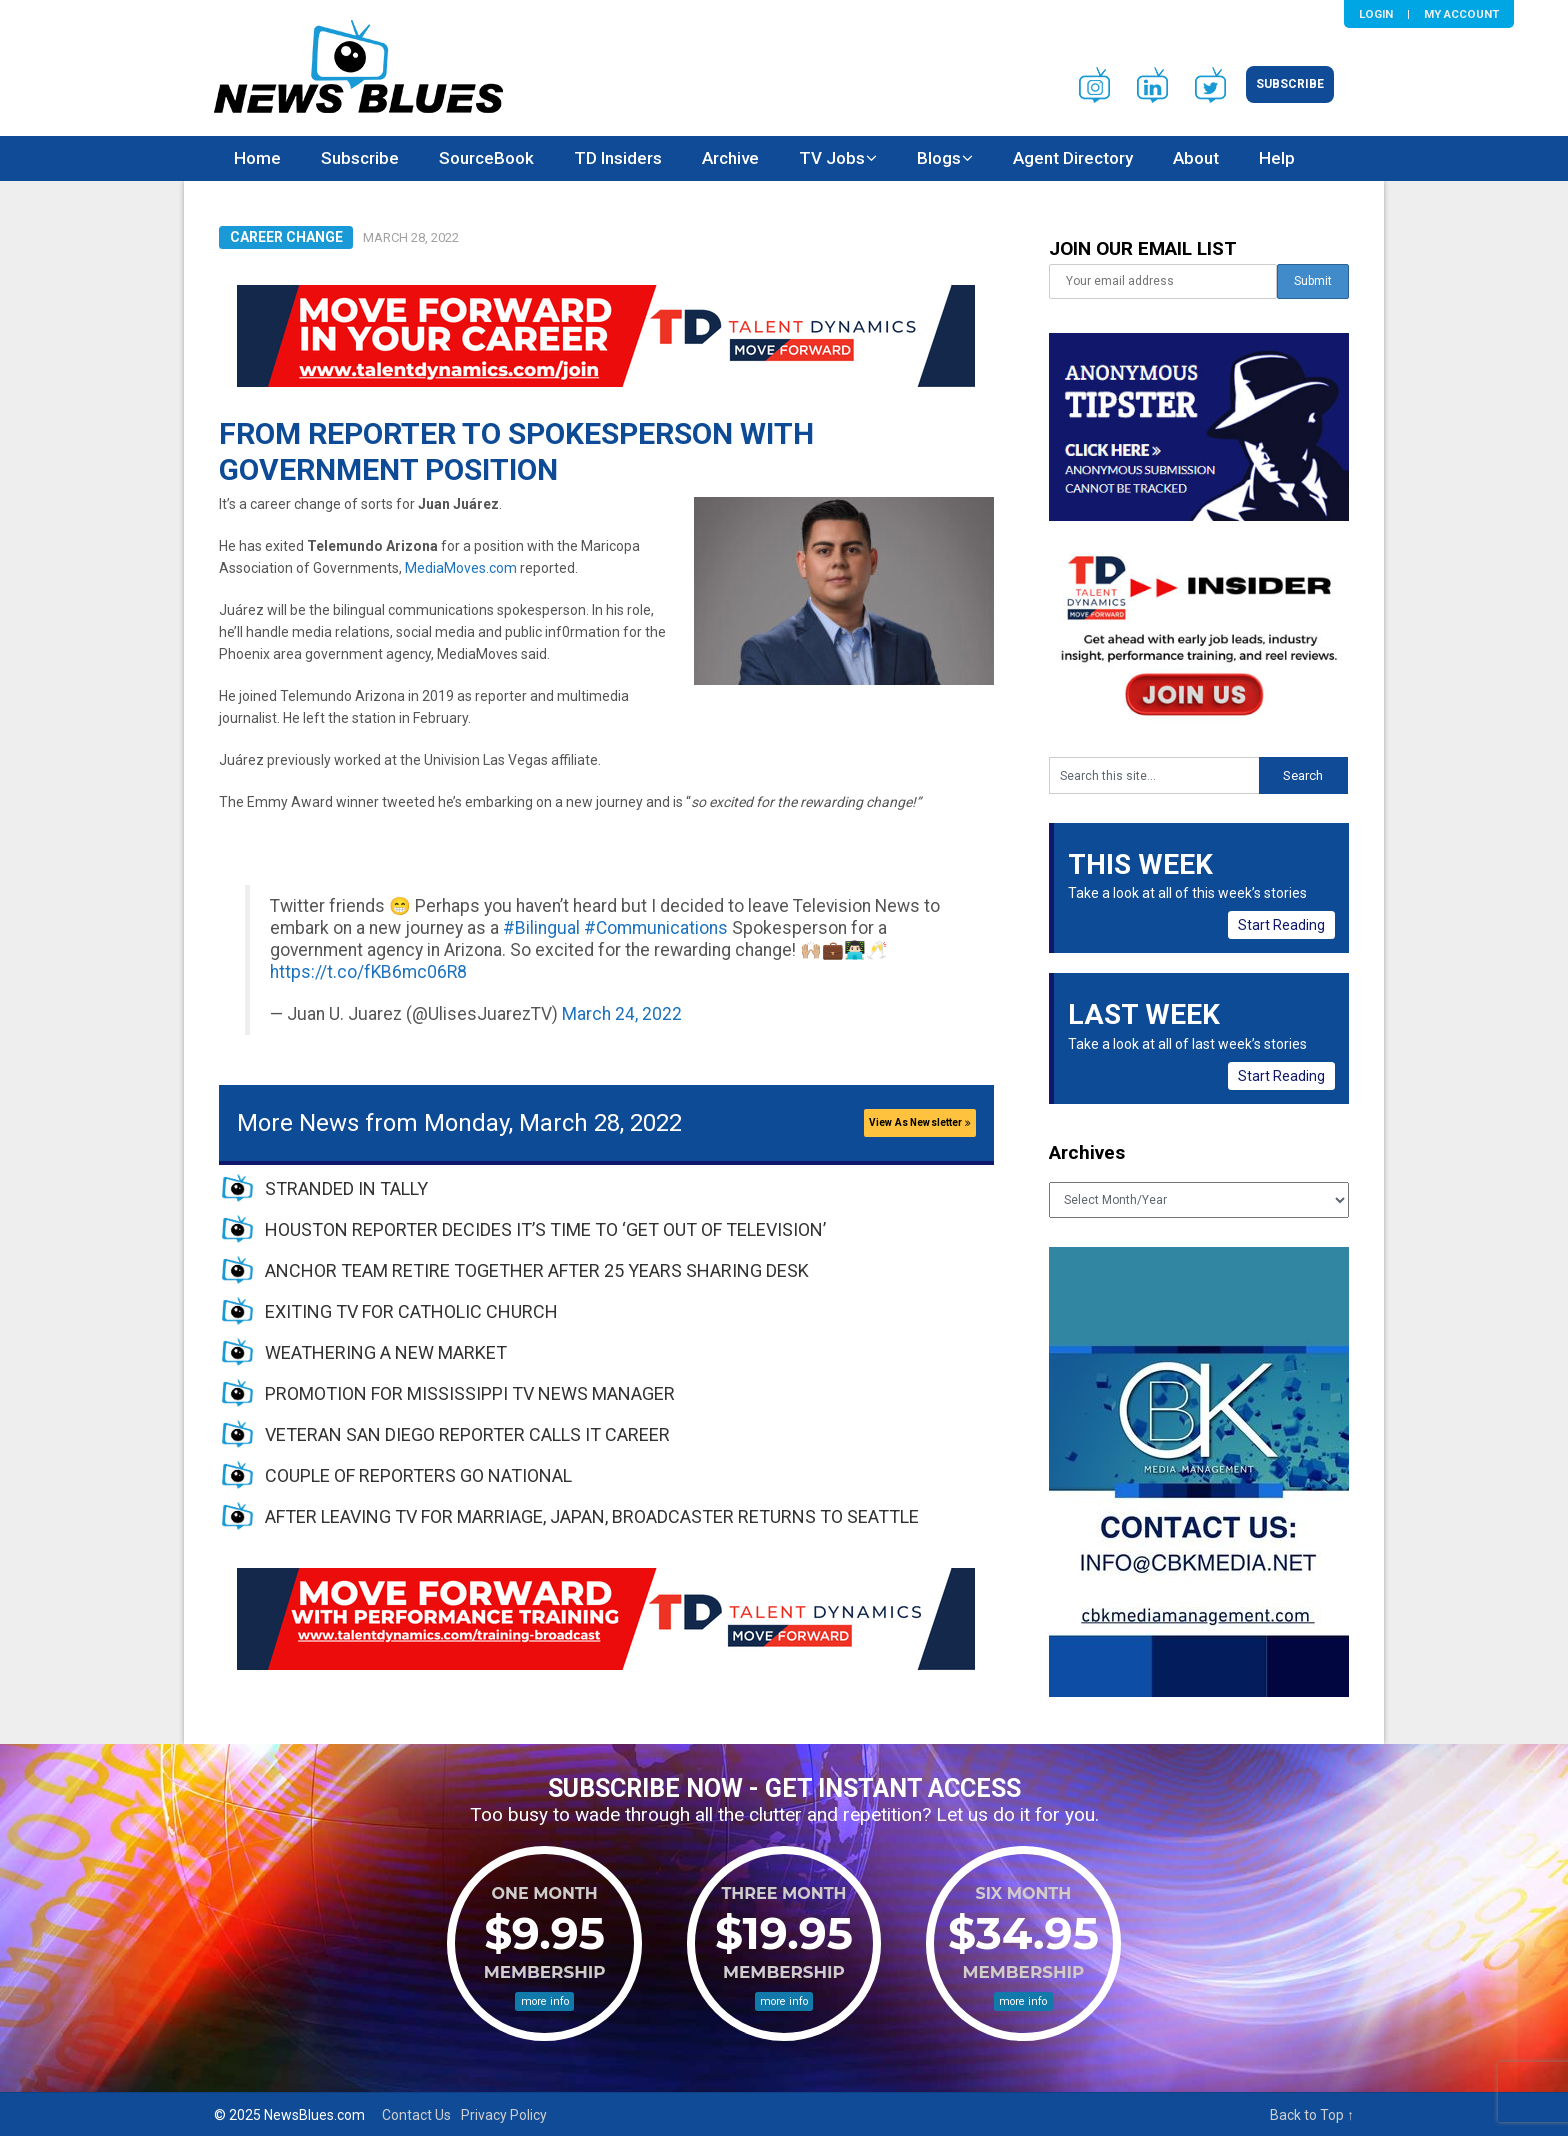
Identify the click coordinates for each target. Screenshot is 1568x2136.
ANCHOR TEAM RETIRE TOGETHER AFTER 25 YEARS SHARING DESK (537, 1270)
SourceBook (486, 158)
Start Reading (1281, 925)
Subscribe (1290, 84)
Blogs (939, 158)
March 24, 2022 (622, 1014)
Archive (730, 158)
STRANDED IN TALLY (346, 1188)
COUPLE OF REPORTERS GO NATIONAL (418, 1475)
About (1196, 158)
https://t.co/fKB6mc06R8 (368, 972)
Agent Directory (1073, 158)
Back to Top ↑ (1312, 2115)
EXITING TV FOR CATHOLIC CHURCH (411, 1311)
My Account (1461, 14)
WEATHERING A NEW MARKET (386, 1352)
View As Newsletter (920, 1122)
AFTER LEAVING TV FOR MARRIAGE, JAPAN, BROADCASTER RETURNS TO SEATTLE (592, 1516)
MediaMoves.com (461, 568)
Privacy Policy (504, 2115)
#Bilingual (541, 928)
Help (1277, 158)
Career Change (286, 237)
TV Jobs (832, 158)
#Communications (656, 928)
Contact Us (416, 2115)
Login (1376, 14)
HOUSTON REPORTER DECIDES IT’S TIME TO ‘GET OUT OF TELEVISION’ (545, 1229)
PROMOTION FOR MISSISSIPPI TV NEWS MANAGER (470, 1393)
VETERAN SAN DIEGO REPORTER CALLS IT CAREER (467, 1434)
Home (257, 158)
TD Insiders (618, 158)
